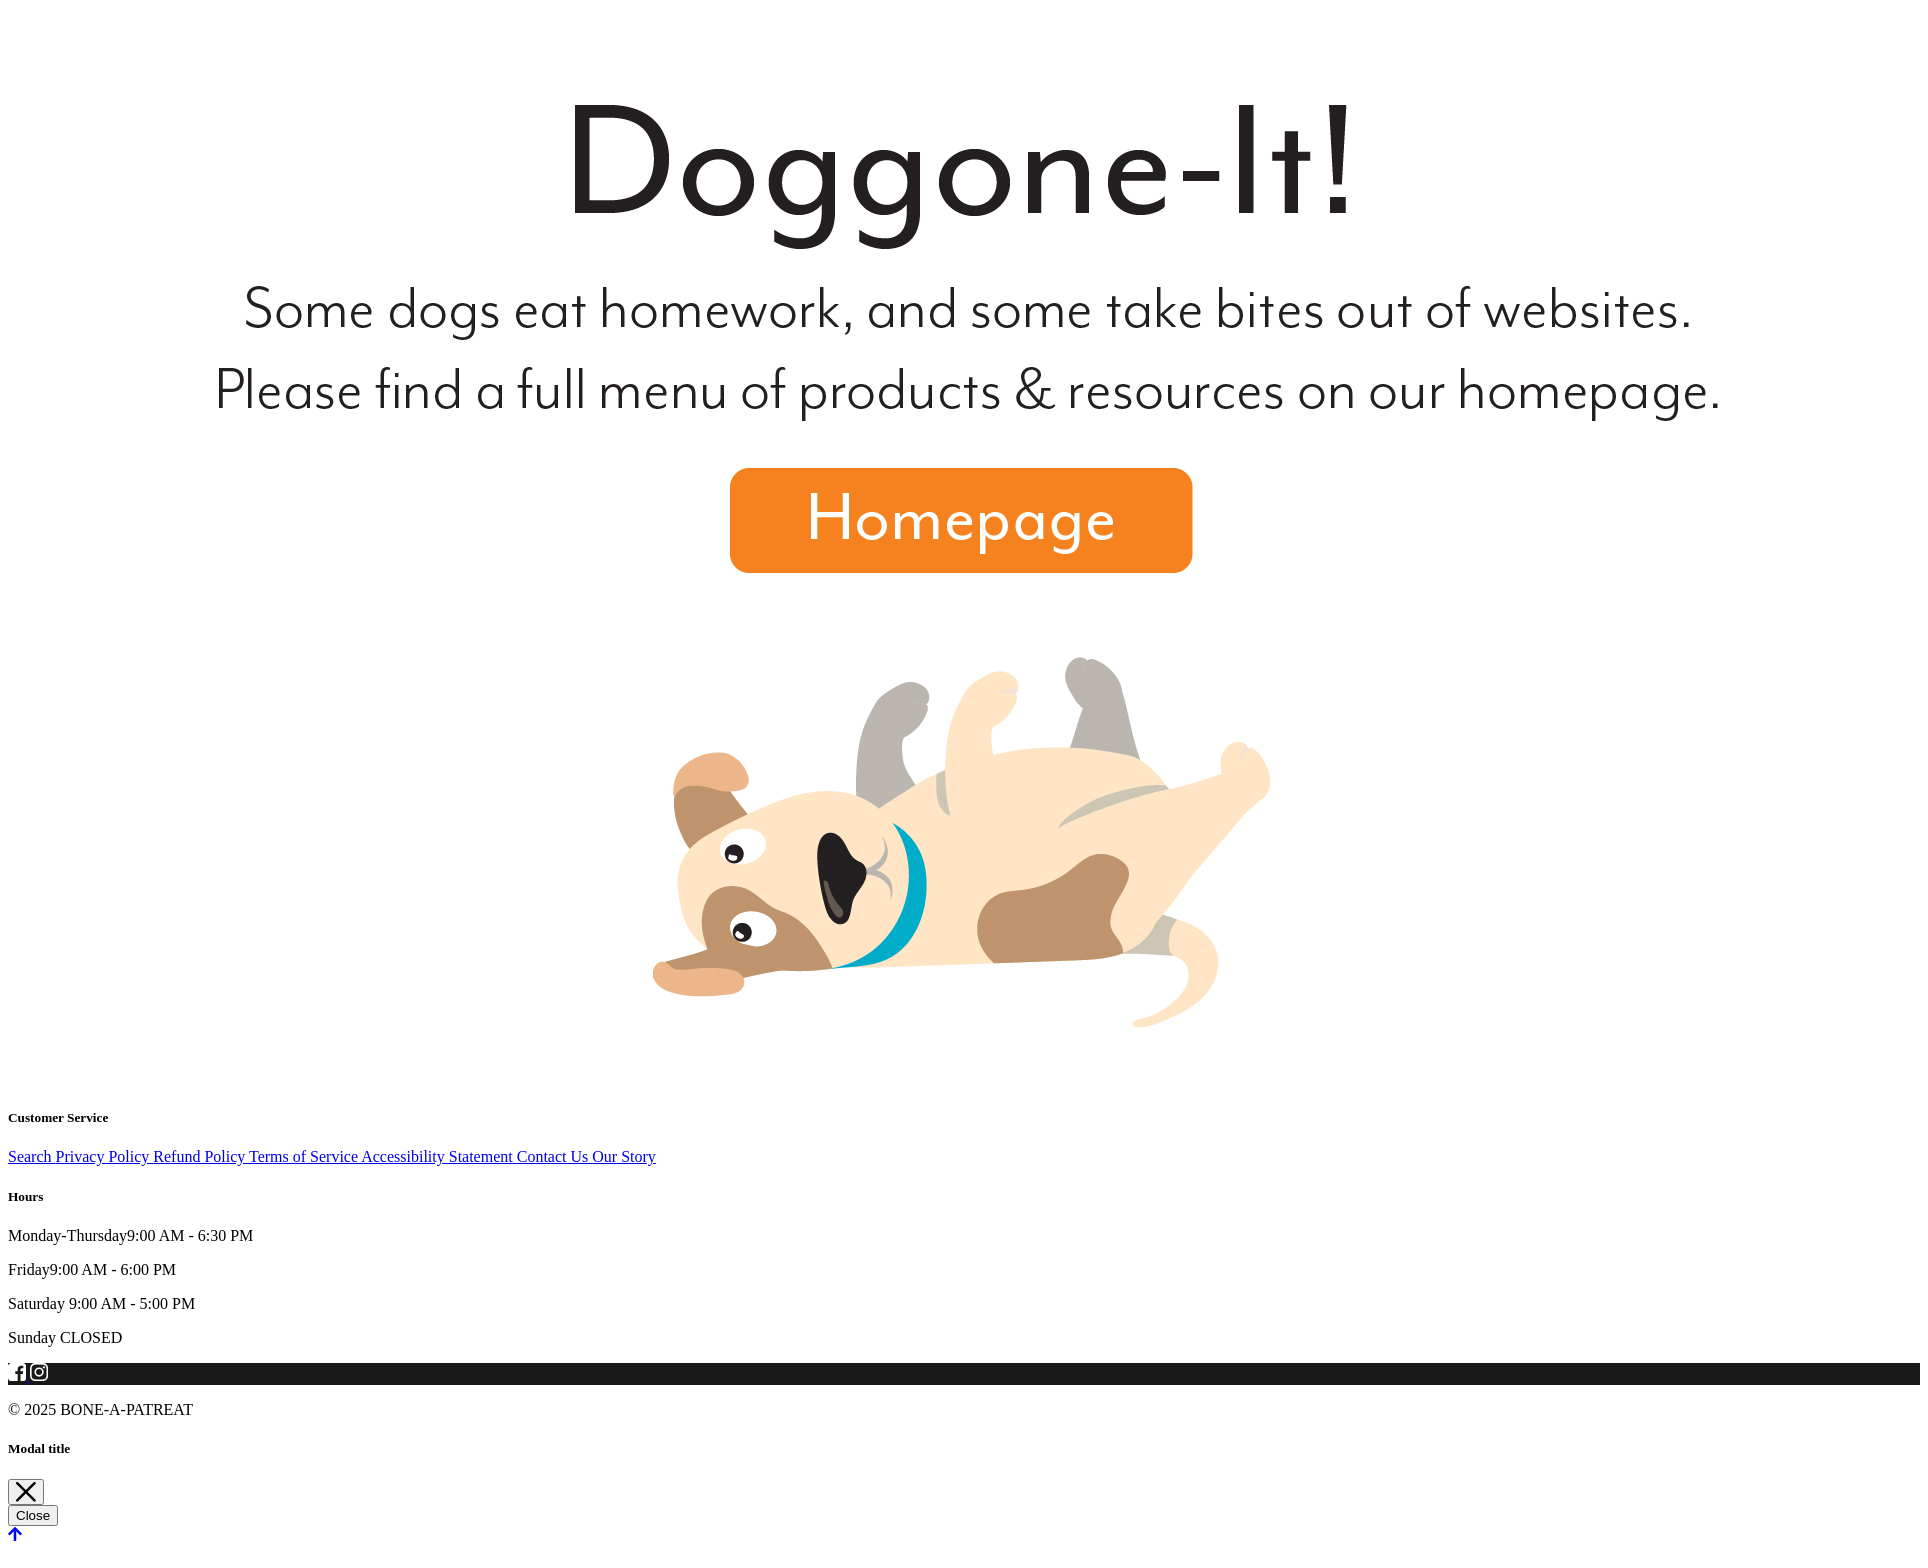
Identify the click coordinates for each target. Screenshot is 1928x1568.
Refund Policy (201, 1156)
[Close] (26, 1492)
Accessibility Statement (439, 1156)
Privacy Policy (105, 1156)
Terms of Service (305, 1156)
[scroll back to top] (15, 1534)
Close (33, 1515)
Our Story (624, 1156)
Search (32, 1156)
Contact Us (555, 1156)
